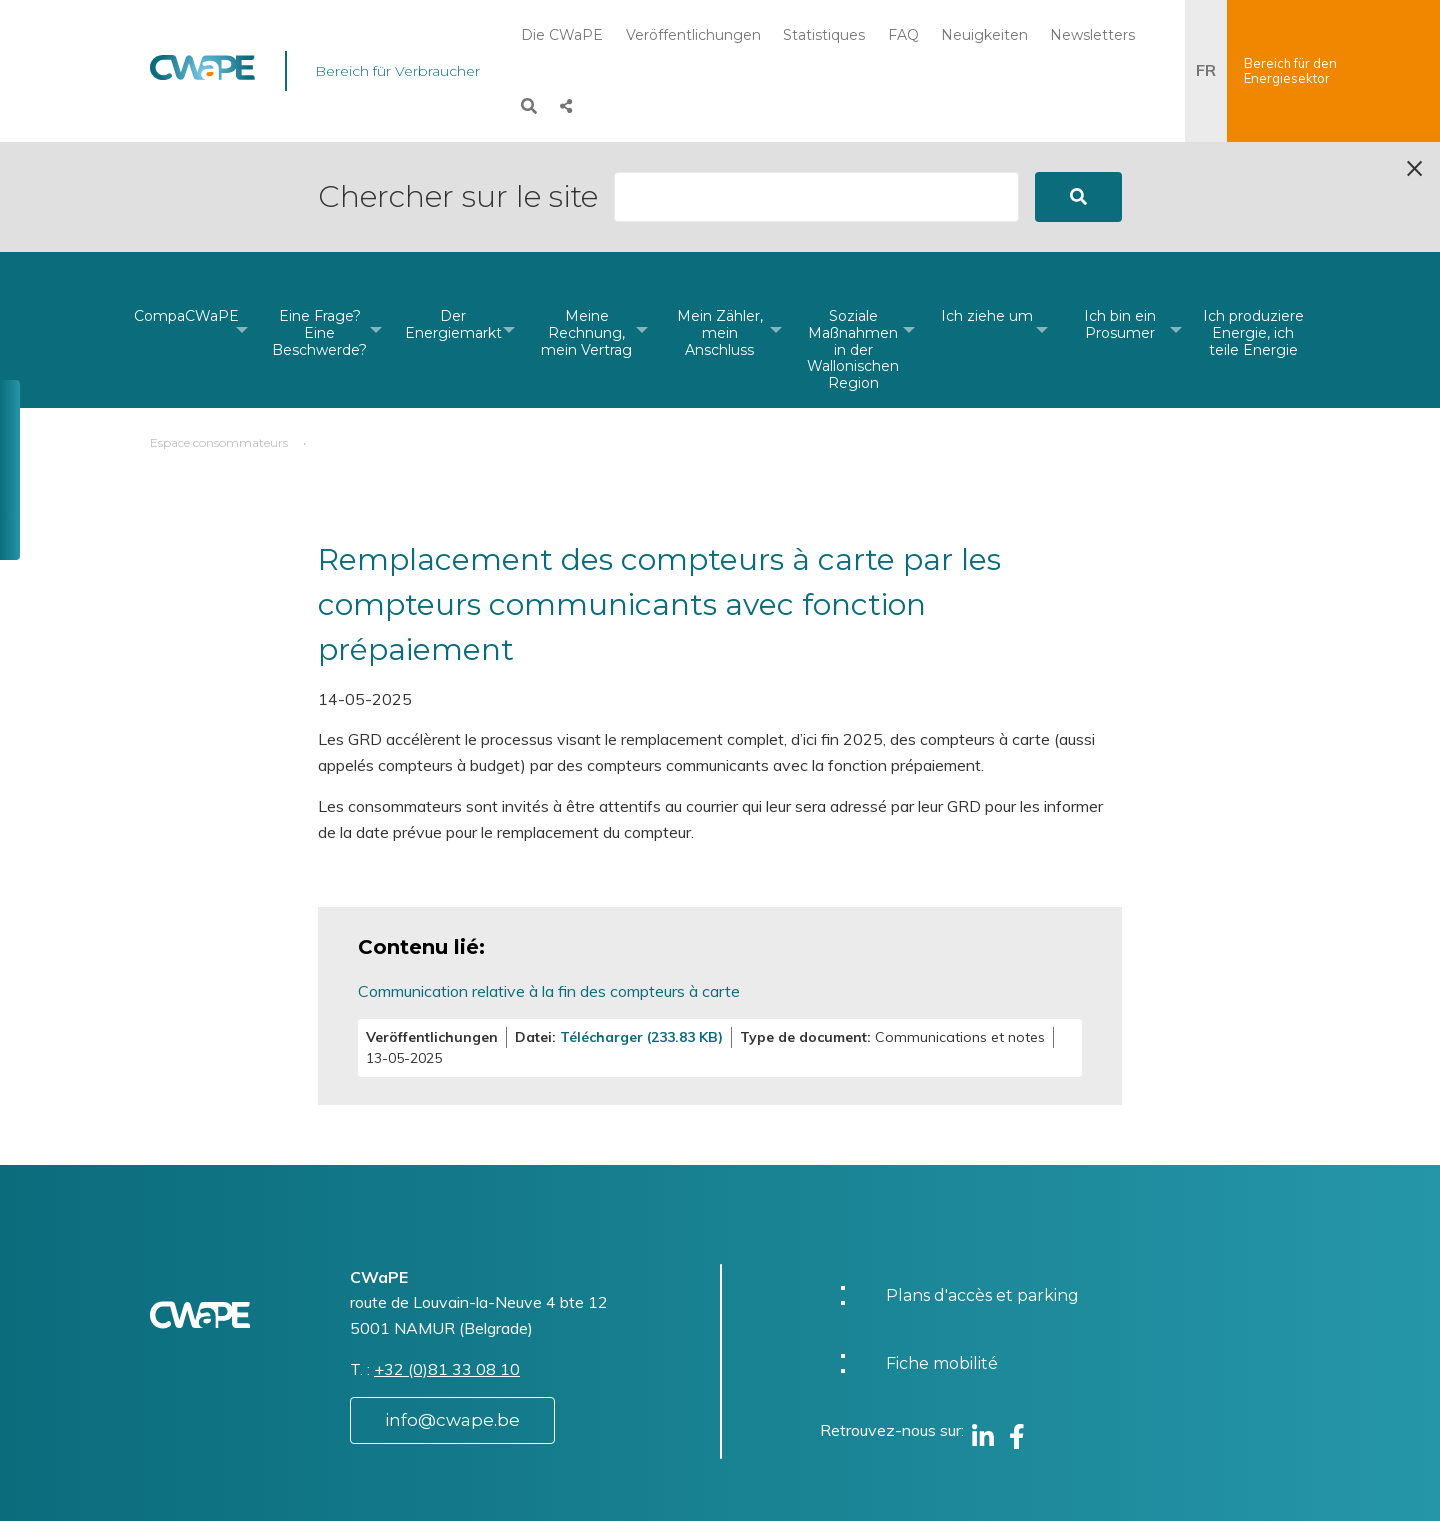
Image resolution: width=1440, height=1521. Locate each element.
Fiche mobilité (942, 1253)
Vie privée (790, 1494)
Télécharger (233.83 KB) (641, 927)
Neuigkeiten (984, 35)
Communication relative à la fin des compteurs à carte (549, 881)
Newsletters (1092, 35)
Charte (778, 1474)
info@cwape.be (452, 1310)
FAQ (903, 35)
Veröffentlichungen (693, 35)
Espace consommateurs (219, 332)
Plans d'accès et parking (982, 1185)
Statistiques (824, 35)
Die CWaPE (562, 35)
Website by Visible (347, 1485)
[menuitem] (186, 220)
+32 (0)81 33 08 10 (447, 1259)
